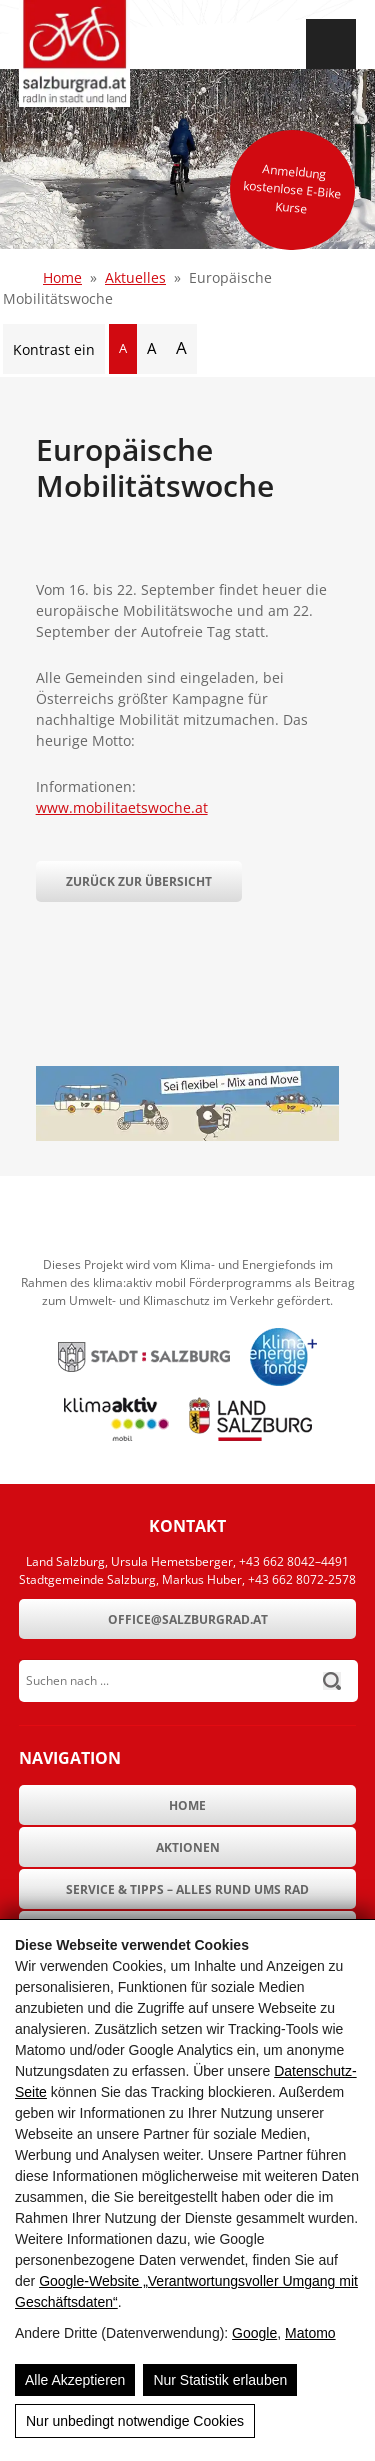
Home (62, 277)
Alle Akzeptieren (75, 2380)
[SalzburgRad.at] (74, 53)
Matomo (310, 2333)
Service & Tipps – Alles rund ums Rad (187, 1889)
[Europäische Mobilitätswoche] (188, 1135)
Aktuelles (135, 277)
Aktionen (188, 1847)
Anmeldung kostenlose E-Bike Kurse (292, 188)
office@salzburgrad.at (188, 1619)
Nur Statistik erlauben (220, 2380)
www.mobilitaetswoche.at (122, 807)
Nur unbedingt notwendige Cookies (135, 2421)
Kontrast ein (54, 349)
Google (254, 2333)
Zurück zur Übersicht (139, 881)
